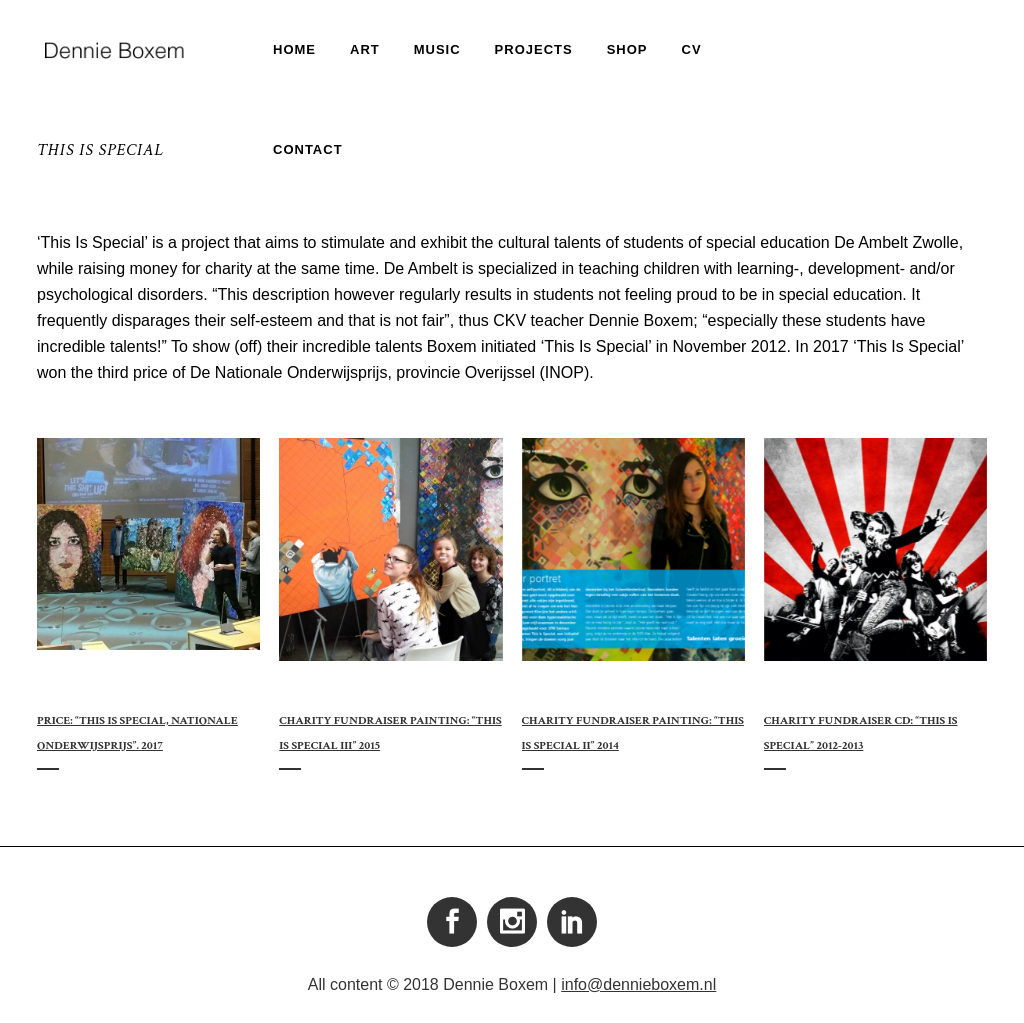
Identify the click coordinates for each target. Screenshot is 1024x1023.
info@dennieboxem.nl (638, 984)
